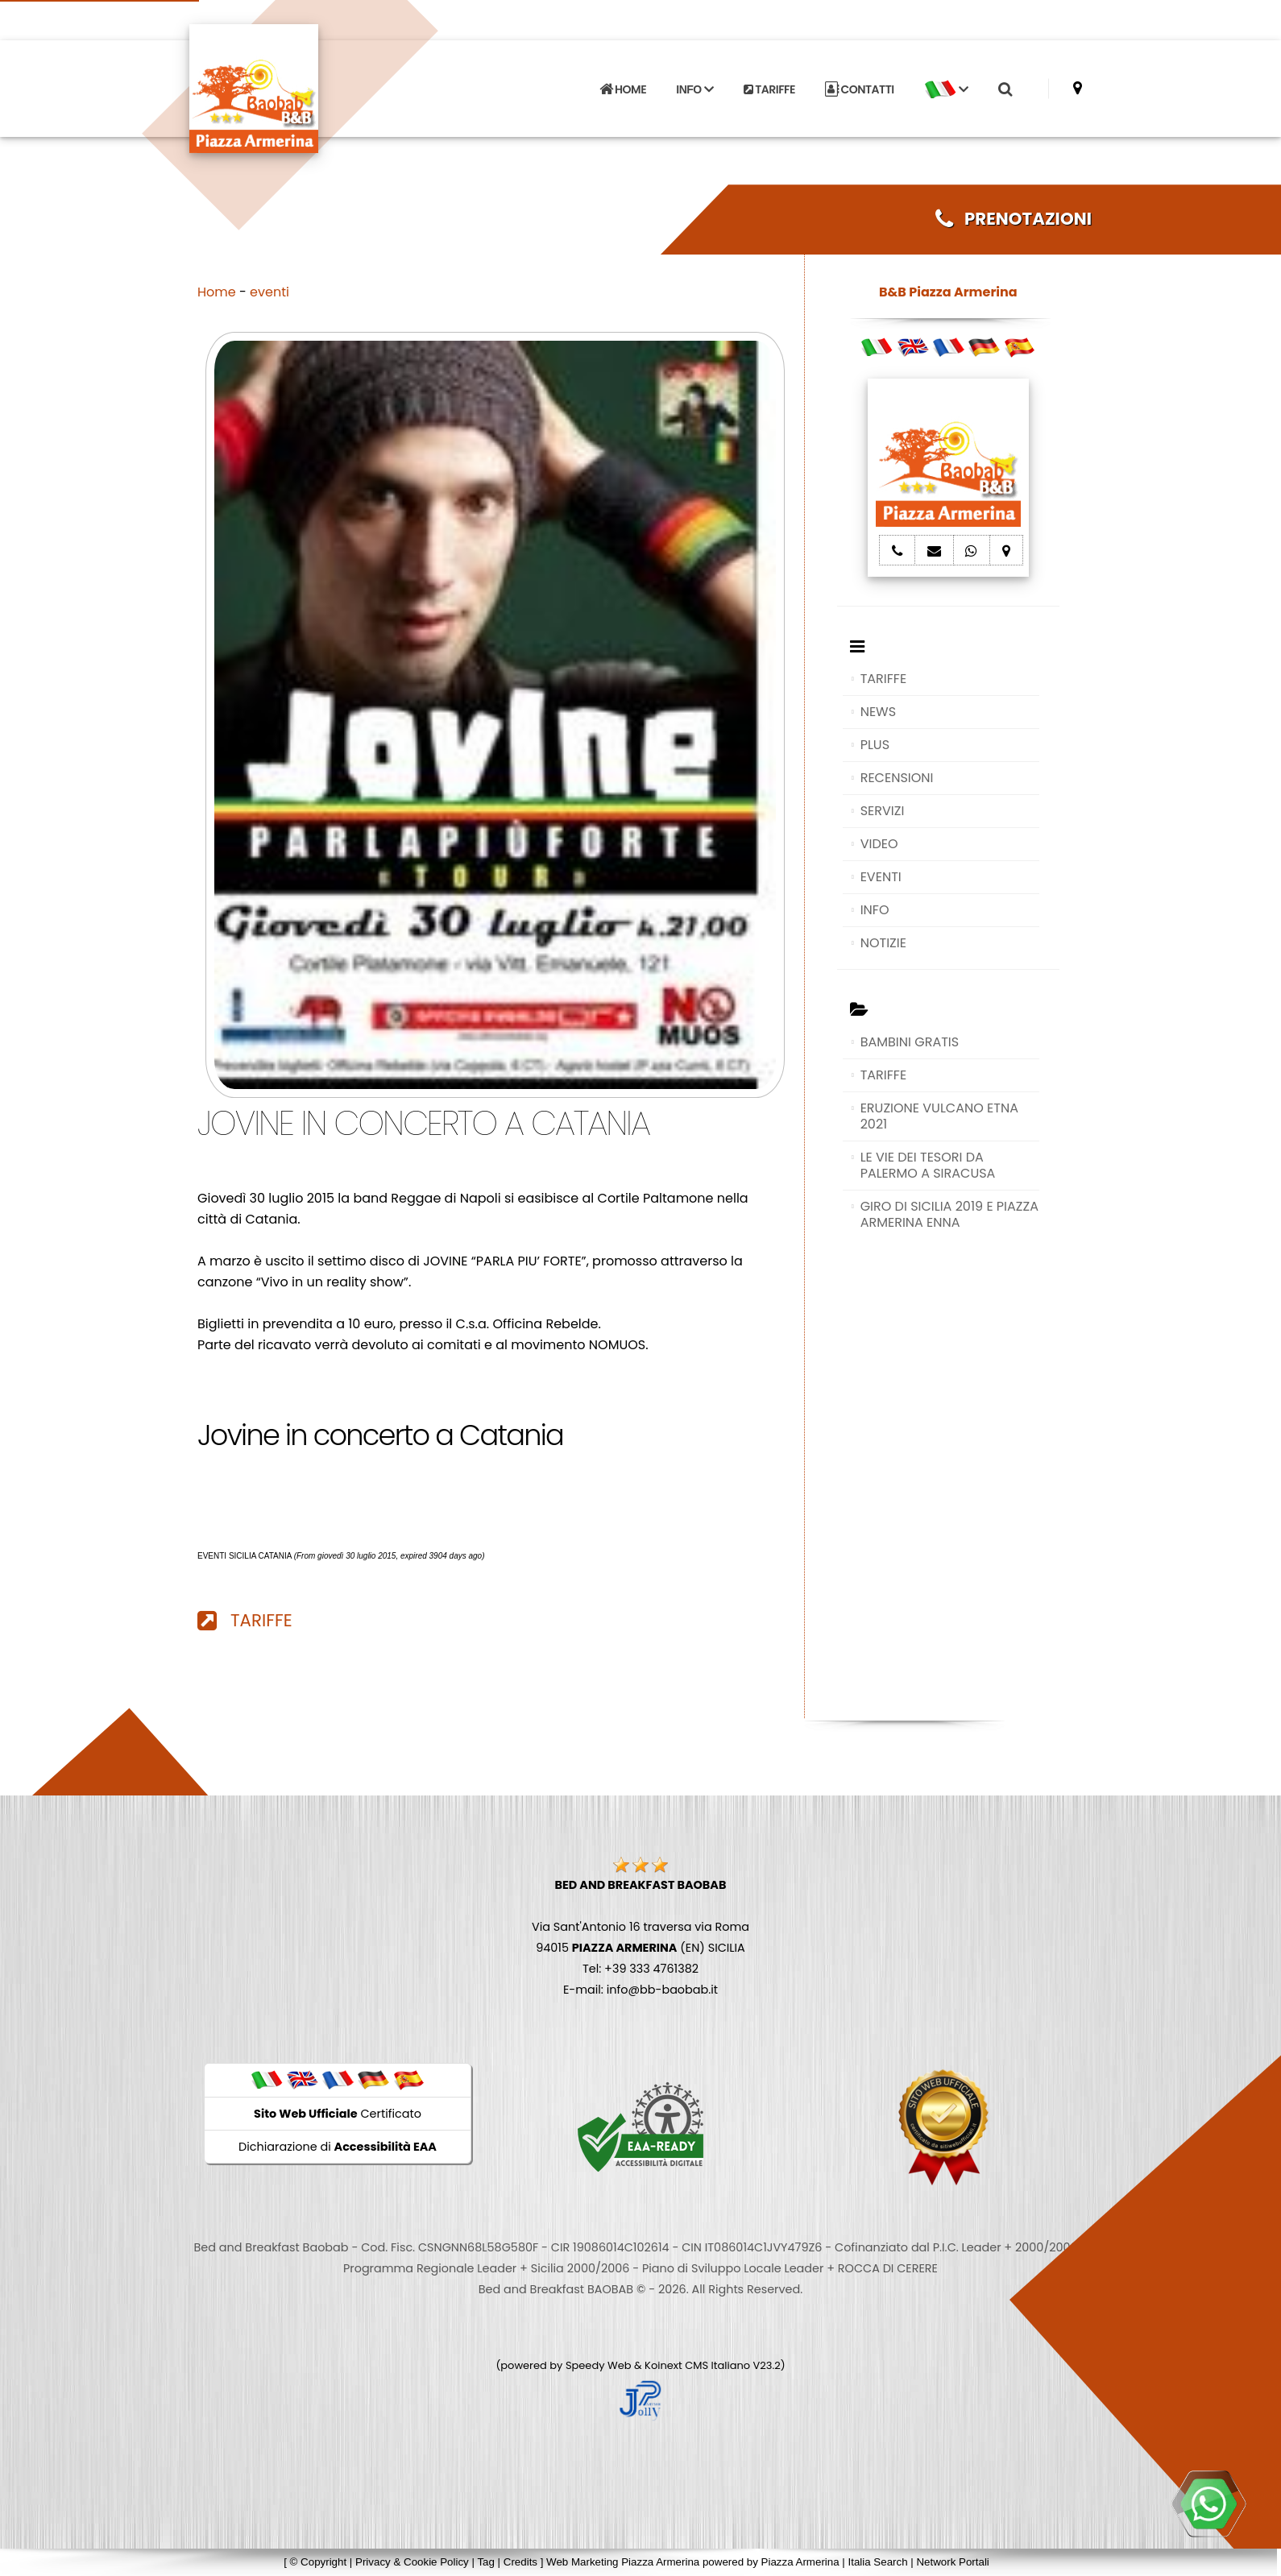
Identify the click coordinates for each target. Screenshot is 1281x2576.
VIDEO (879, 844)
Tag (486, 2562)
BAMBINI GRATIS (910, 1042)
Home (216, 292)
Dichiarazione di (337, 2147)
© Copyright (318, 2562)
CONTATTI (859, 89)
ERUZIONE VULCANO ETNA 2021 (939, 1116)
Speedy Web (599, 2365)
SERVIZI (882, 810)
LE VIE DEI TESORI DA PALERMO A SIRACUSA (928, 1165)
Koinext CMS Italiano (698, 2365)
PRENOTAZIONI (1013, 218)
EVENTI (881, 877)
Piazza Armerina (800, 2562)
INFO (874, 910)
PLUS (874, 744)
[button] (946, 89)
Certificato (337, 2114)
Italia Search (877, 2562)
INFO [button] (694, 89)
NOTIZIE (883, 943)
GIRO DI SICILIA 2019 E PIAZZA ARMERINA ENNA (949, 1214)
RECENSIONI (897, 777)
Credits (520, 2562)
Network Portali (952, 2562)
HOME (622, 89)
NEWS (878, 711)
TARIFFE (769, 89)
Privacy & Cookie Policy (412, 2562)
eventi (269, 292)
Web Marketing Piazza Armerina (622, 2562)
